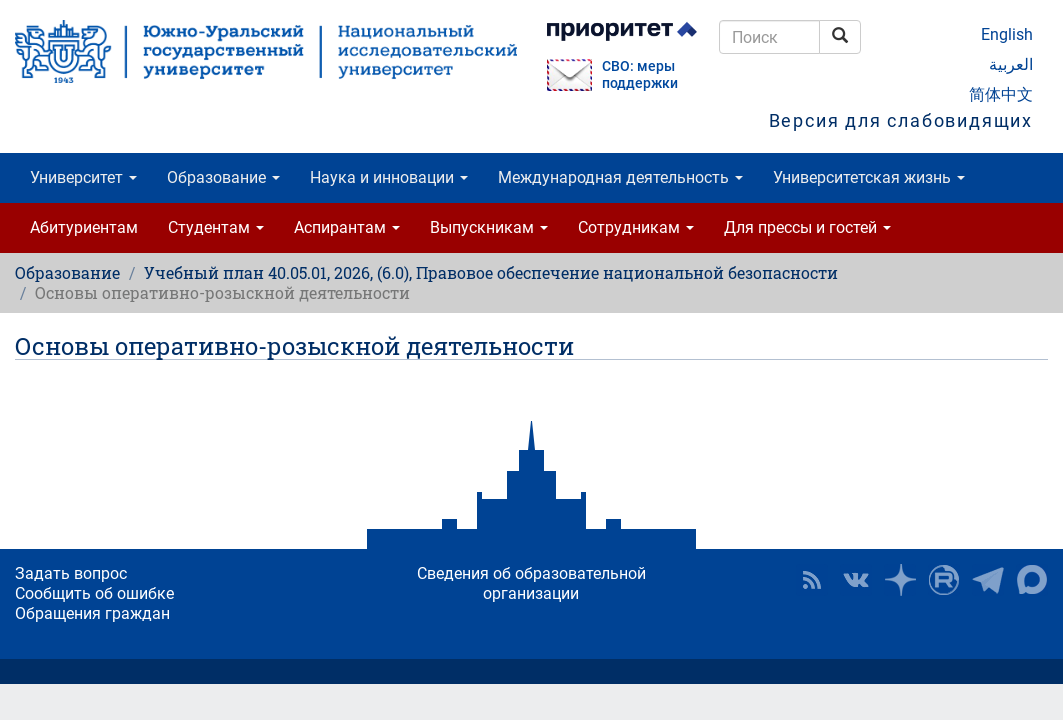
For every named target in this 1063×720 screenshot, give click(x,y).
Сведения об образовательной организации (531, 583)
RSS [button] (812, 580)
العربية (1011, 64)
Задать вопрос (71, 573)
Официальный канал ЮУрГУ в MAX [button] (1032, 580)
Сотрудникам (636, 227)
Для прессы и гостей (807, 227)
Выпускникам (489, 227)
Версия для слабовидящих (901, 120)
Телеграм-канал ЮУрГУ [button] (988, 580)
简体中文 (1001, 94)
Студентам (216, 227)
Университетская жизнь (869, 177)
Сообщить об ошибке (94, 593)
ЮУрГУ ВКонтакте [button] (856, 580)
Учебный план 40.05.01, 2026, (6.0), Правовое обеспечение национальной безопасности (491, 272)
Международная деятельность (620, 177)
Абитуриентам (84, 227)
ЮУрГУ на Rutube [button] (944, 580)
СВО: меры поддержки (640, 75)
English (1007, 34)
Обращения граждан (92, 613)
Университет (83, 177)
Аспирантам (347, 227)
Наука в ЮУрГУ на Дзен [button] (900, 580)
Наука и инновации (389, 177)
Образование (223, 177)
